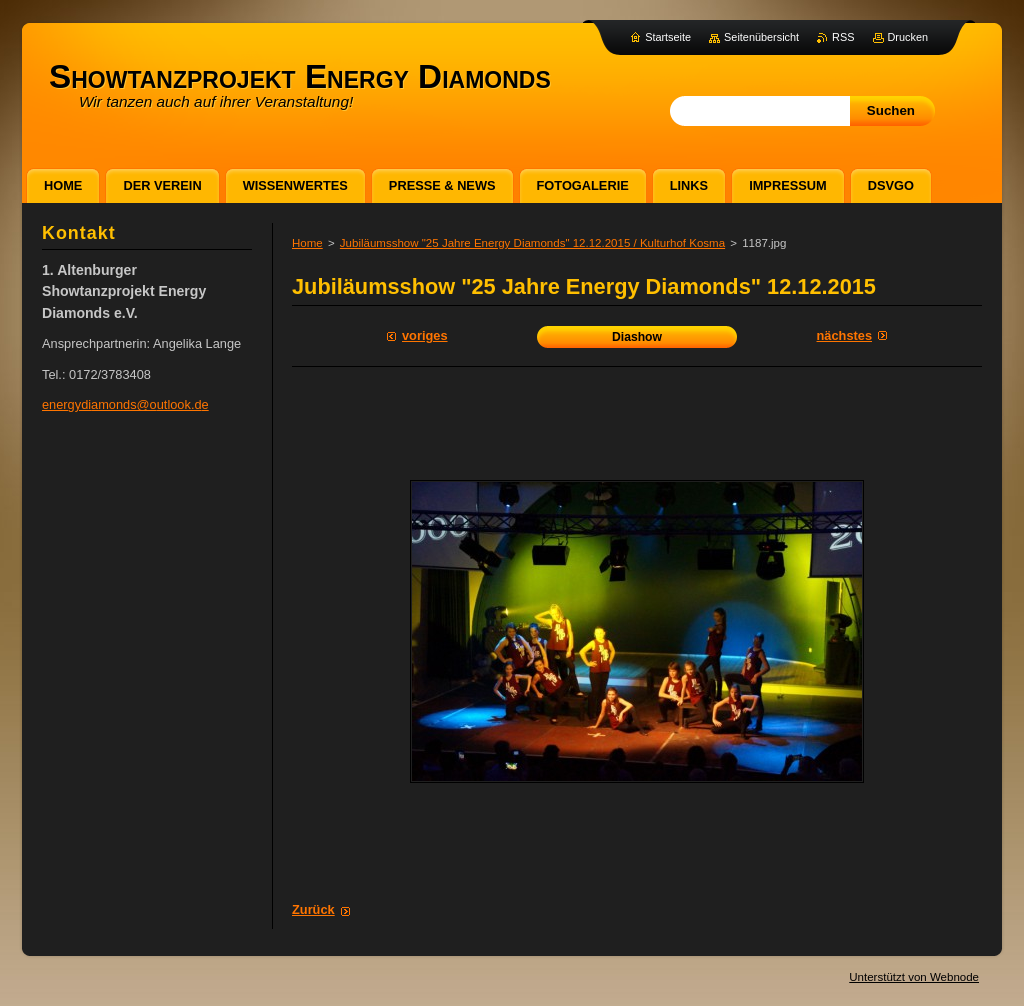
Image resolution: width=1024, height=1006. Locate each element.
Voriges (425, 335)
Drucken (908, 37)
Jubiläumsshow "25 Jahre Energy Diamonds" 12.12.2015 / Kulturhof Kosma (532, 243)
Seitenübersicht (761, 37)
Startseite (668, 37)
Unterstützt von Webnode (914, 977)
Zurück (313, 909)
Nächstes (844, 335)
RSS (843, 37)
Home (307, 243)
